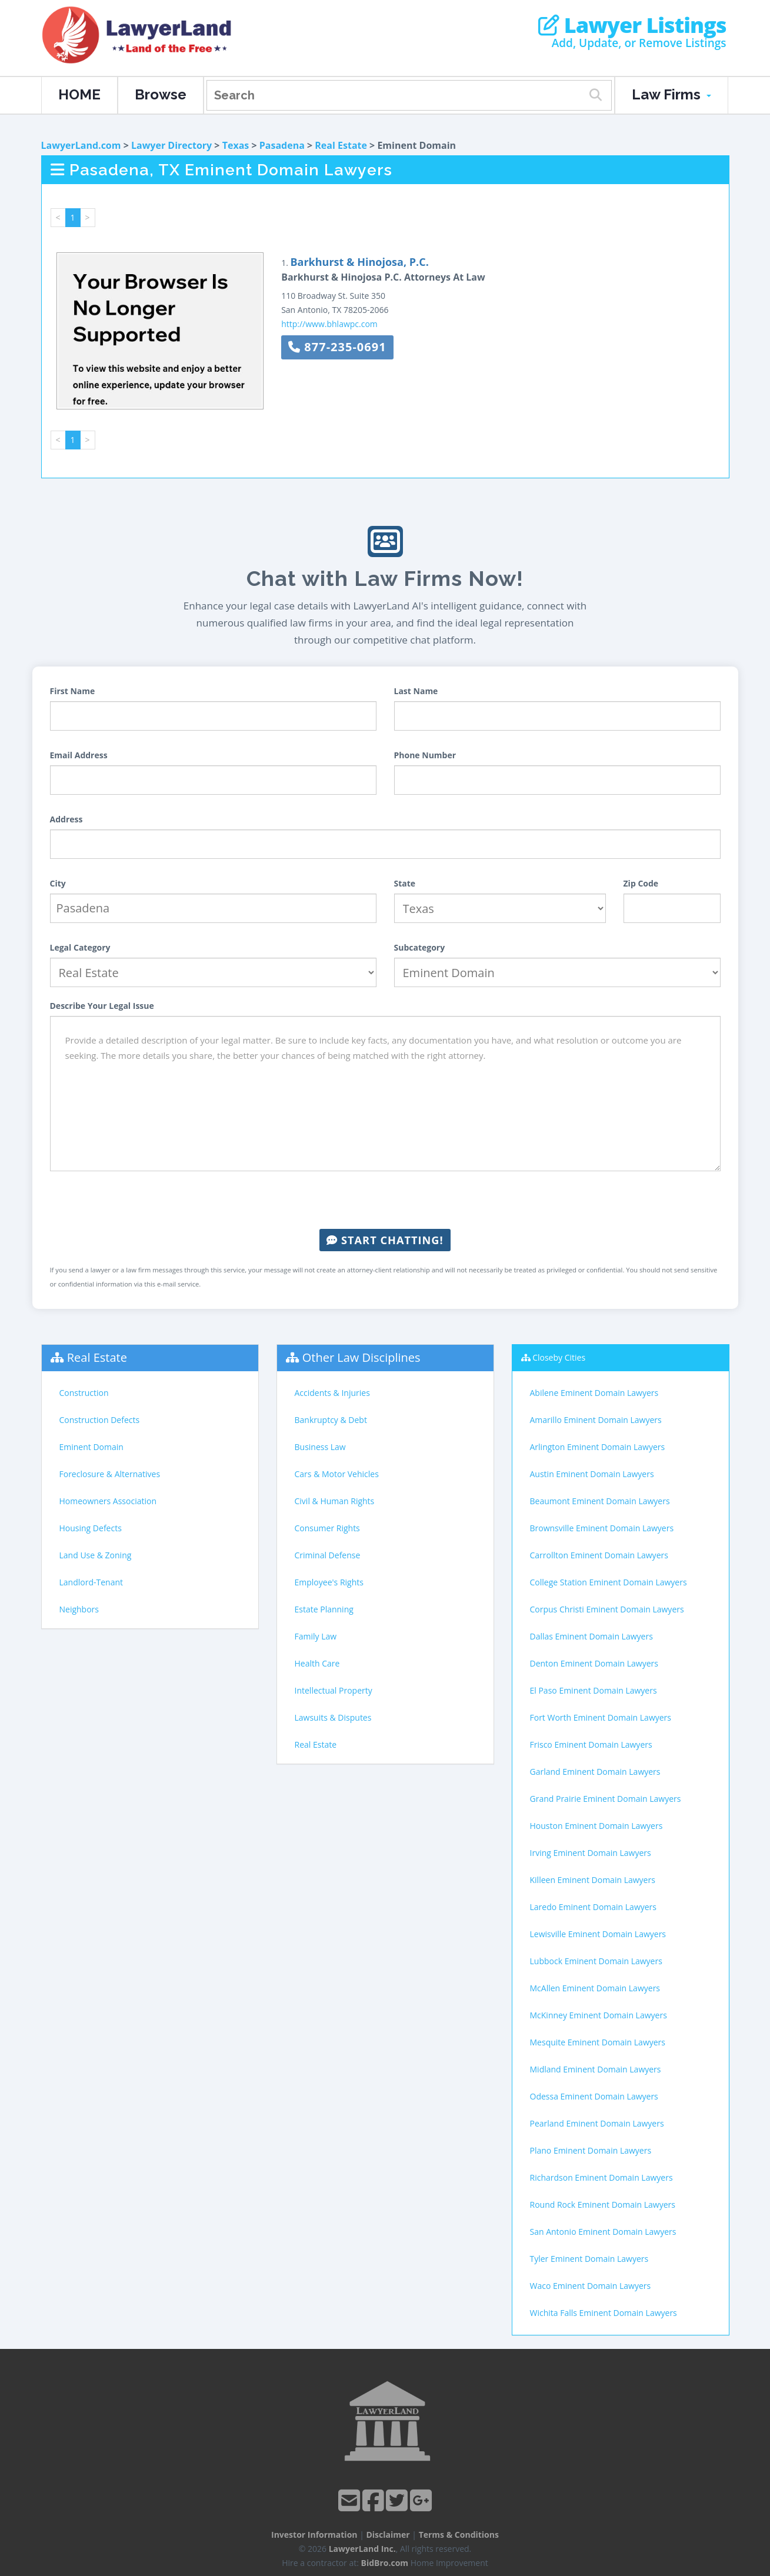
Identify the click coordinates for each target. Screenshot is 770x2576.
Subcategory (419, 947)
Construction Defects (99, 1419)
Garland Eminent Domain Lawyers (595, 1771)
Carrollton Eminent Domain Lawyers (599, 1555)
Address (66, 819)
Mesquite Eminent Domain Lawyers (598, 2042)
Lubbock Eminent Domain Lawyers (596, 1961)
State (405, 883)
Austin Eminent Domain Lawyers (592, 1473)
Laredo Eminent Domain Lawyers (593, 1906)
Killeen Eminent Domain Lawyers (592, 1879)
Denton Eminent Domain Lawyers (594, 1663)
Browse (160, 94)
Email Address (79, 755)
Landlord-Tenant (91, 1582)
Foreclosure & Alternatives (110, 1473)
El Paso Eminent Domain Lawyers (593, 1690)
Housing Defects (90, 1528)
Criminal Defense (328, 1555)
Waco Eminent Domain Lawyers (590, 2285)
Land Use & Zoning (95, 1555)
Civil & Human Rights (335, 1501)
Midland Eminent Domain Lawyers (595, 2069)
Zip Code (641, 883)
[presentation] (385, 1200)
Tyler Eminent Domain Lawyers (589, 2258)
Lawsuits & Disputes (333, 1717)
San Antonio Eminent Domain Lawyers (603, 2231)
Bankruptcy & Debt (331, 1419)
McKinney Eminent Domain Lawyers (598, 2015)
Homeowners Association (107, 1501)
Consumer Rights (327, 1528)
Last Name (416, 691)
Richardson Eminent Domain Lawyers (601, 2177)
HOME (79, 94)
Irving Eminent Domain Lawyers (590, 1852)
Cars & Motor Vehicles (337, 1473)
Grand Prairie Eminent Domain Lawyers (605, 1798)
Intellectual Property (333, 1690)
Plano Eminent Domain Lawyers (591, 2150)
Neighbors (79, 1609)
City (58, 883)
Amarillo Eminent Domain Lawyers (596, 1419)
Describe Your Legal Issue (102, 1005)
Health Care (317, 1663)
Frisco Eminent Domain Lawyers (591, 1744)
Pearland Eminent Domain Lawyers (597, 2123)
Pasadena (282, 145)
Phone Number (425, 755)
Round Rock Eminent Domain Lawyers (602, 2204)
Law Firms (671, 94)
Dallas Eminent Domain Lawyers (591, 1636)
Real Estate (341, 145)
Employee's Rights (329, 1582)
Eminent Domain (91, 1446)
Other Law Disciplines (361, 1357)
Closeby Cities (558, 1357)
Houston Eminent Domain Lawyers (596, 1825)
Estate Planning (324, 1609)
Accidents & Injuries (332, 1392)
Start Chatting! (384, 1240)
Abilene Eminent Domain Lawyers (594, 1392)
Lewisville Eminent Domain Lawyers (598, 1934)
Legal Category (80, 947)
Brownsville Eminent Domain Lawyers (602, 1528)
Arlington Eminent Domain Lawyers (597, 1446)
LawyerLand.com (81, 145)
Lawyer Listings (632, 25)
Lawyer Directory (171, 145)
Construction (84, 1392)
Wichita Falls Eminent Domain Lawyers (603, 2312)
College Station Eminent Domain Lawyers (608, 1582)
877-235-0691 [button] (337, 347)
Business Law (320, 1446)
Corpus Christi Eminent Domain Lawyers (607, 1609)
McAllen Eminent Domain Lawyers (595, 1988)
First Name (72, 691)
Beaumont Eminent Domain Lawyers (600, 1501)
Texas (235, 145)
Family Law (316, 1636)
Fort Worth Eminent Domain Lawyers (601, 1717)
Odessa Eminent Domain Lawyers (594, 2096)
